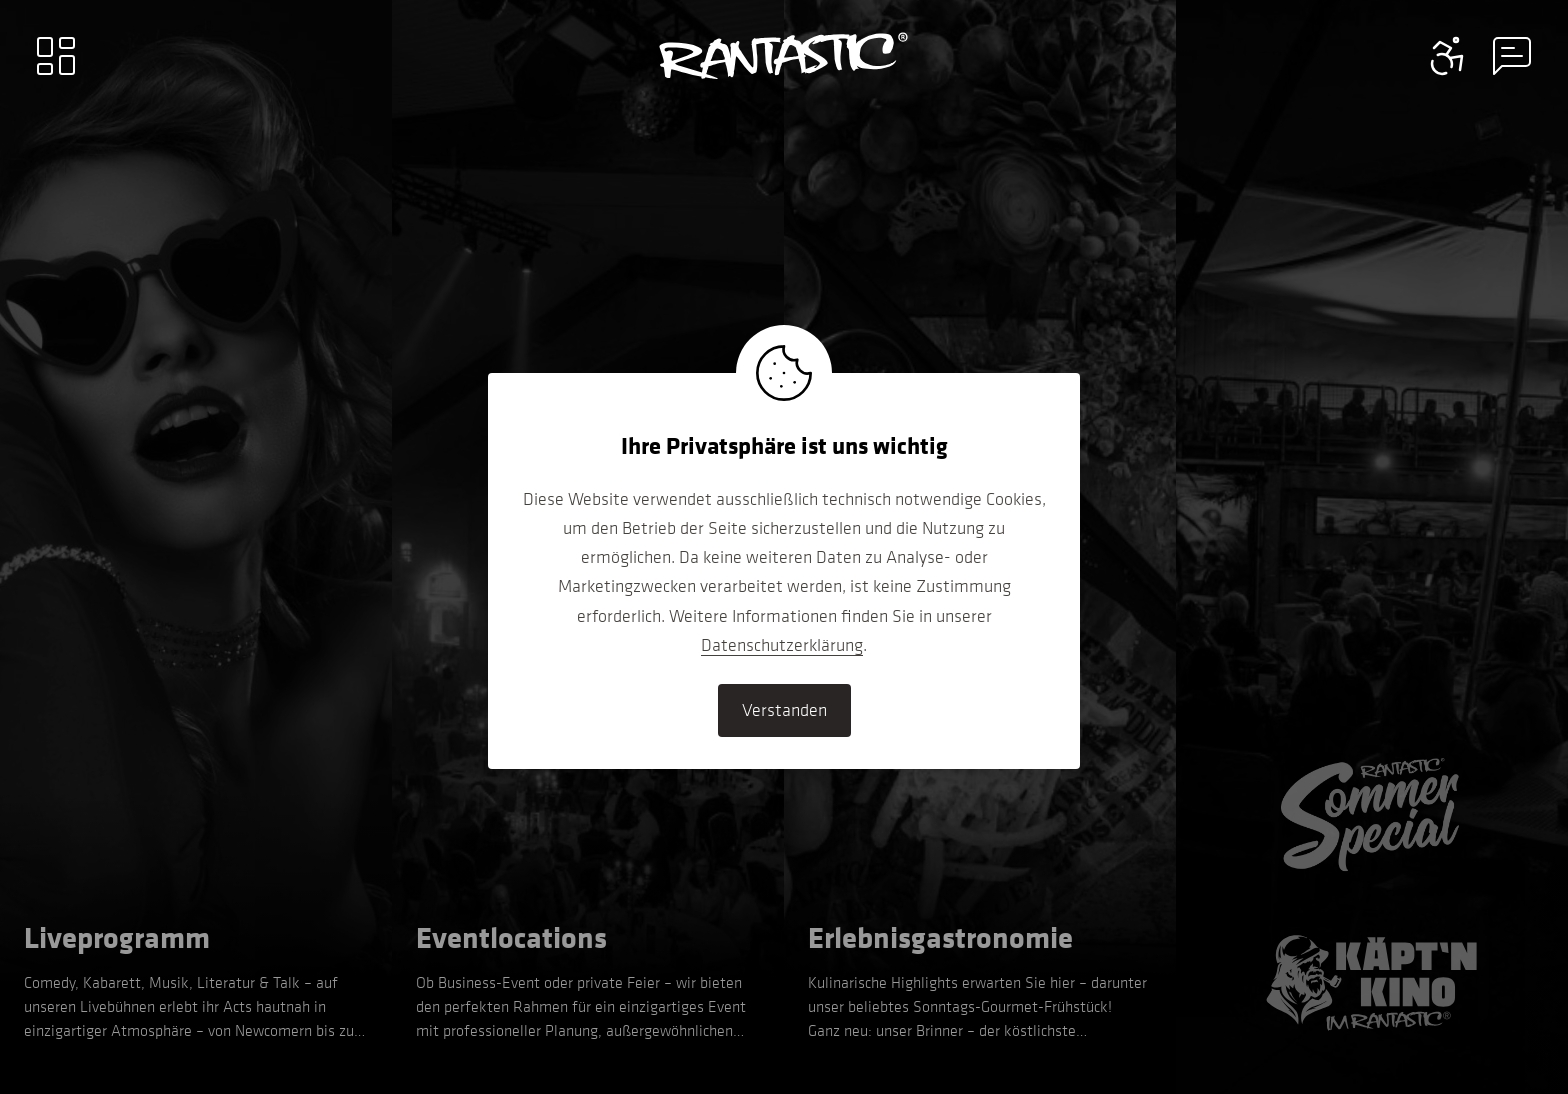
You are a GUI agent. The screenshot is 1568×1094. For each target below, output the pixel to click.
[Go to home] (783, 56)
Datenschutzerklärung (782, 645)
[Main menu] (56, 56)
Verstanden (784, 710)
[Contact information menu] (1448, 56)
